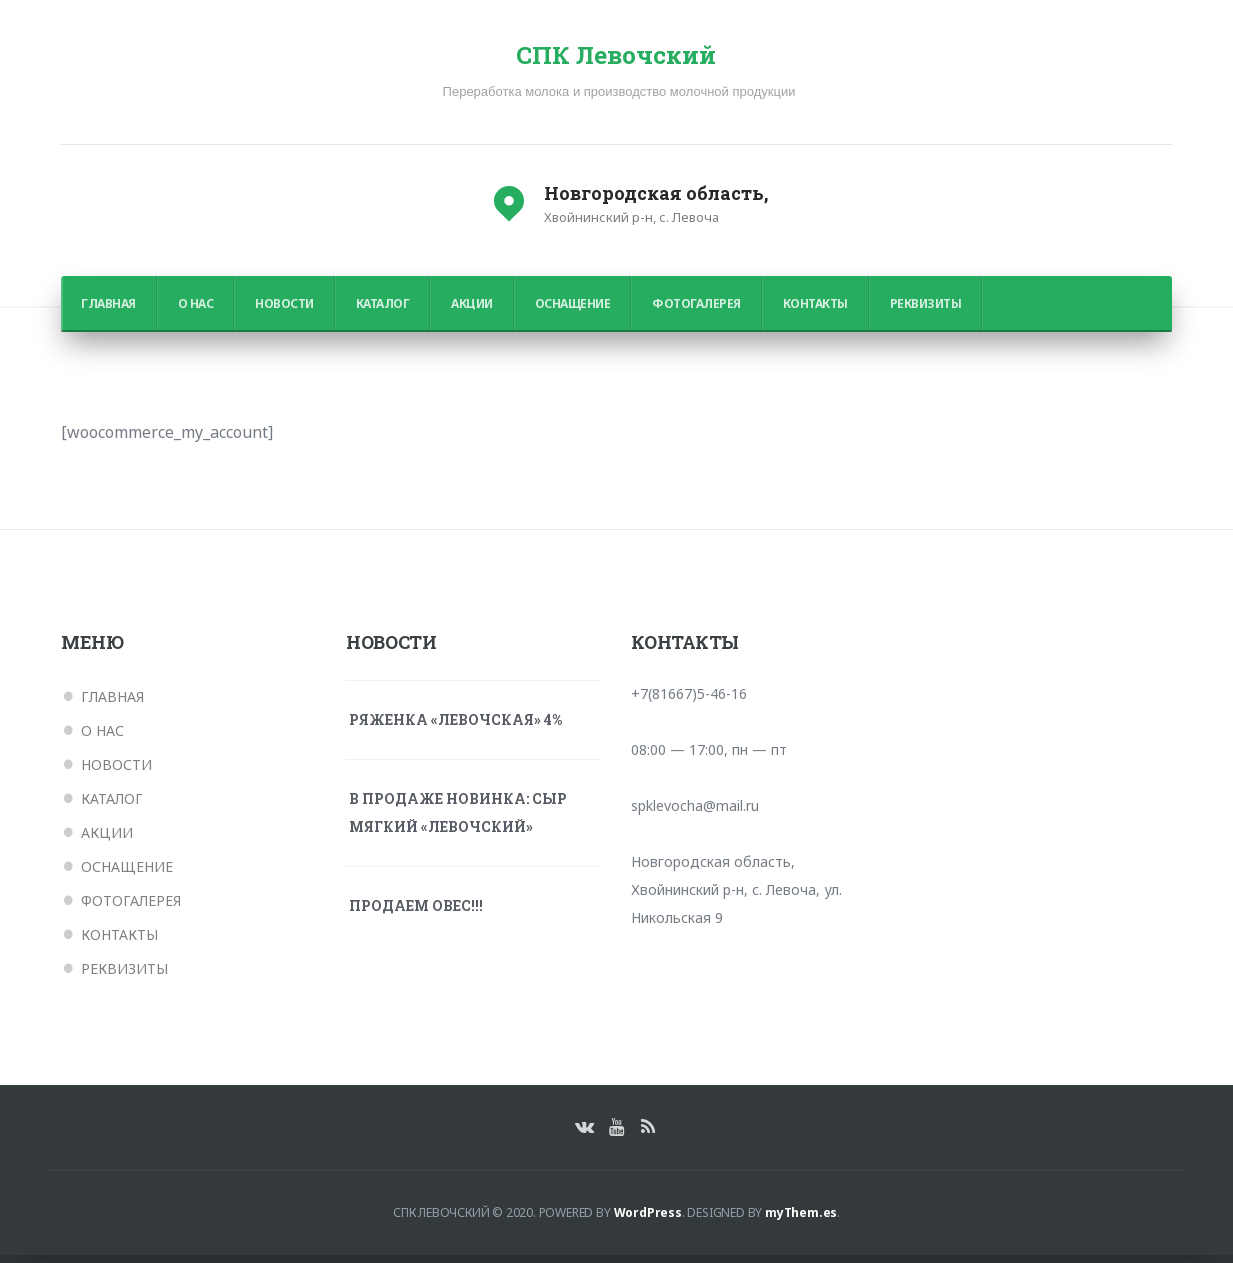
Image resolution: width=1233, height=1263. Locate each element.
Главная (108, 311)
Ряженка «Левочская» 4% (455, 727)
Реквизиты (926, 311)
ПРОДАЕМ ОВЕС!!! (416, 913)
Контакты (815, 311)
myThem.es (801, 1220)
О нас (196, 311)
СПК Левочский (616, 60)
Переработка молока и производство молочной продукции (619, 99)
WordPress (648, 1220)
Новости (284, 311)
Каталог (383, 311)
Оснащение (573, 311)
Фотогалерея (696, 311)
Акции (472, 311)
